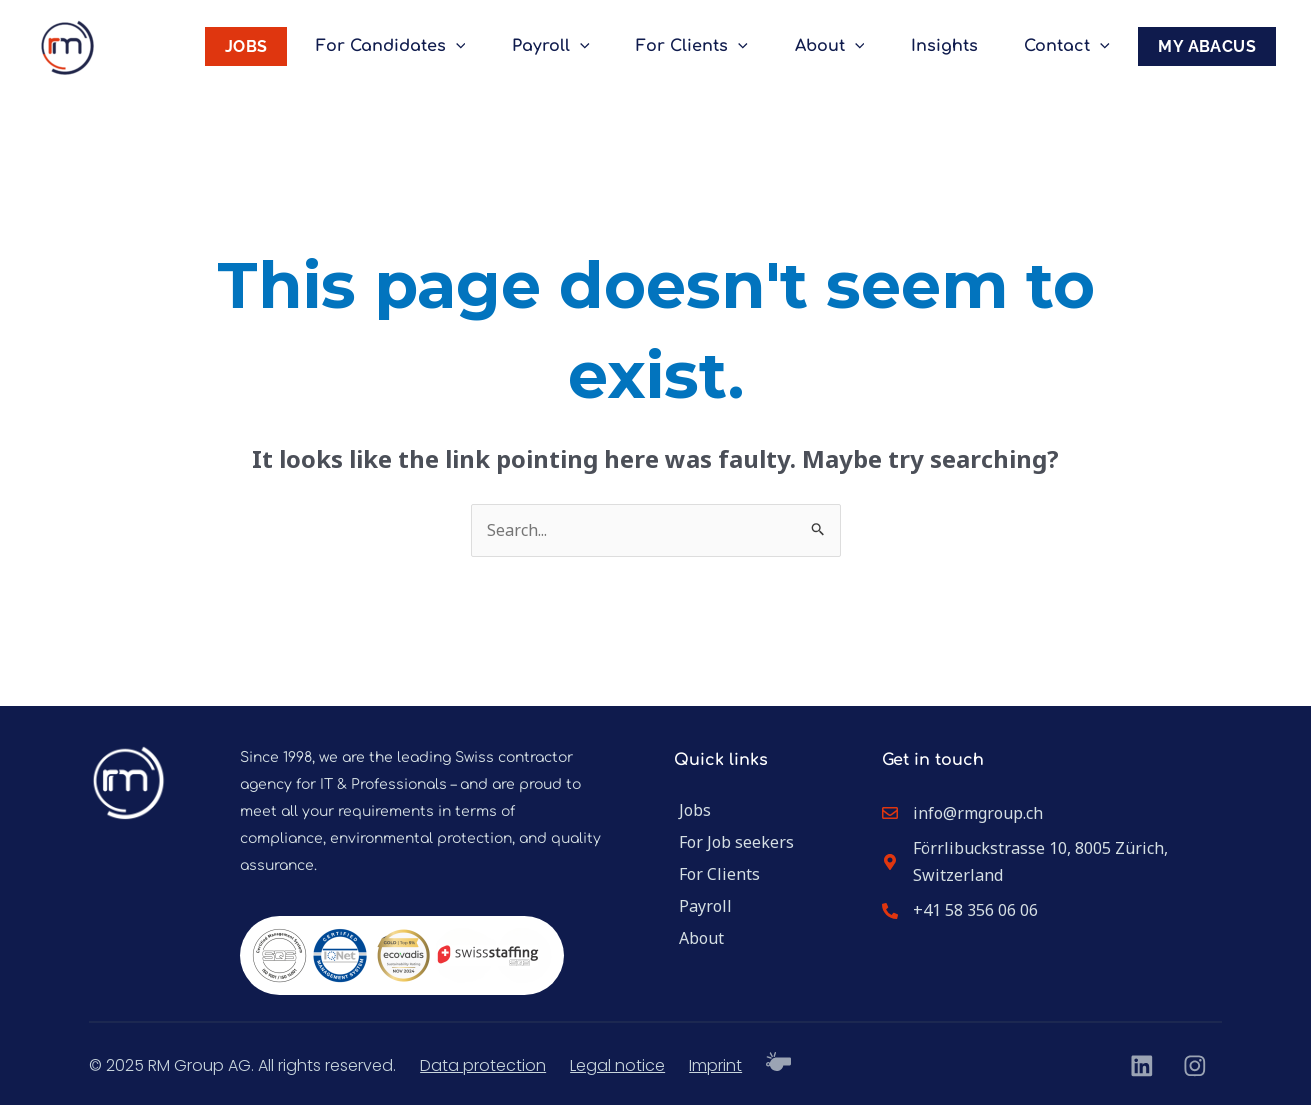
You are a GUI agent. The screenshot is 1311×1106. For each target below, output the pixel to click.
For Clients (709, 46)
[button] (44, 1062)
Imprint (715, 1065)
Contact (1070, 46)
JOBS (274, 46)
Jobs (695, 810)
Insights (951, 46)
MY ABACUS (1207, 46)
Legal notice (617, 1065)
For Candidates (416, 46)
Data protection (483, 1065)
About (841, 46)
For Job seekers (736, 842)
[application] (481, 46)
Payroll (572, 46)
